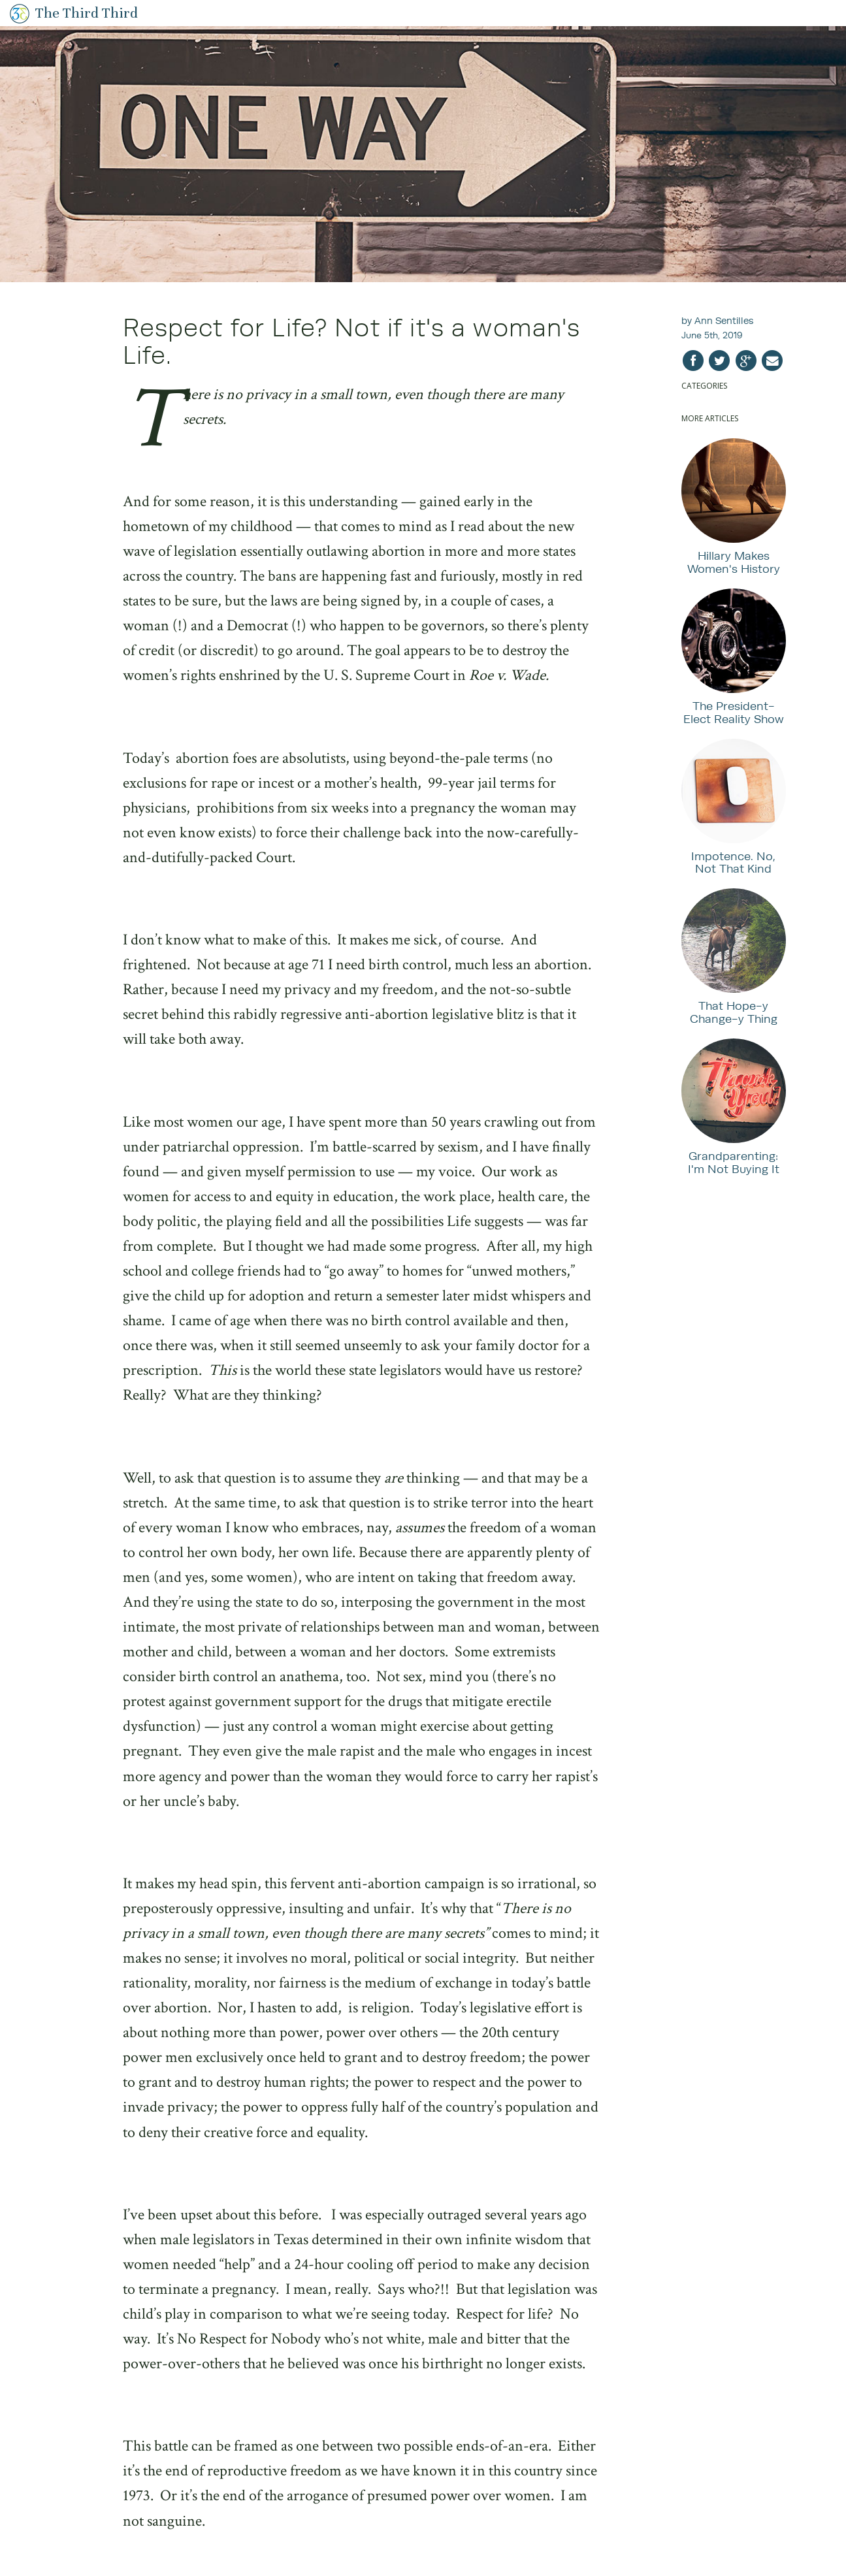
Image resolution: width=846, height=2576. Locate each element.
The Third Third (86, 13)
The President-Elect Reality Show (733, 712)
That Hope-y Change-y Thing (733, 1012)
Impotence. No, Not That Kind (733, 862)
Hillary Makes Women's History (733, 562)
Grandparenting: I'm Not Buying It (733, 1162)
